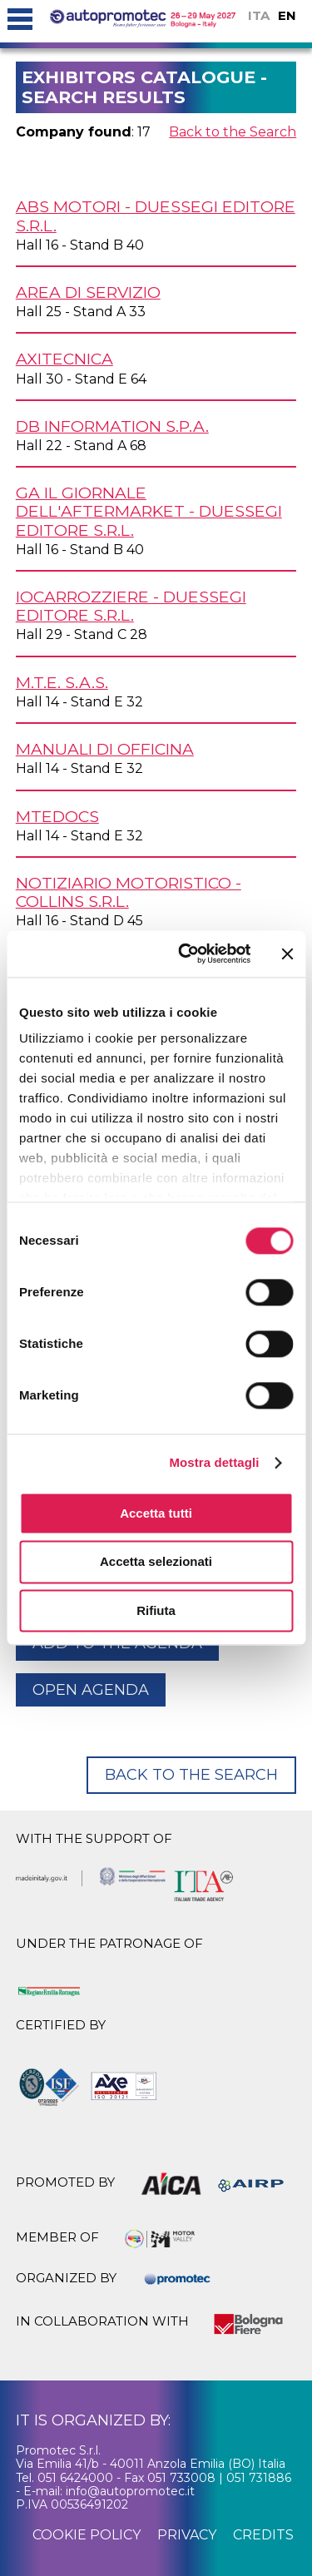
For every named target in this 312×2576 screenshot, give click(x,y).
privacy (186, 2535)
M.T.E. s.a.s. (62, 682)
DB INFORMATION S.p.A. (112, 426)
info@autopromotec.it (130, 2491)
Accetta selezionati (156, 1562)
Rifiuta (156, 1610)
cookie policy (86, 2535)
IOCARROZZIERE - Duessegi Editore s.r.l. (131, 606)
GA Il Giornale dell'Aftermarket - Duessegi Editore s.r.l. (149, 511)
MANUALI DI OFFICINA (105, 749)
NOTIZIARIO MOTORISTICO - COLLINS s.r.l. (128, 892)
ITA (259, 15)
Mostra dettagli (214, 1462)
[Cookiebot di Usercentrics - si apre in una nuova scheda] (185, 953)
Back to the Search (232, 132)
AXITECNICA (64, 359)
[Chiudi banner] (287, 953)
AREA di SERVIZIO (88, 292)
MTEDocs (57, 816)
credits (263, 2535)
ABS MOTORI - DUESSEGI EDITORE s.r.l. (155, 215)
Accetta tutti (156, 1513)
